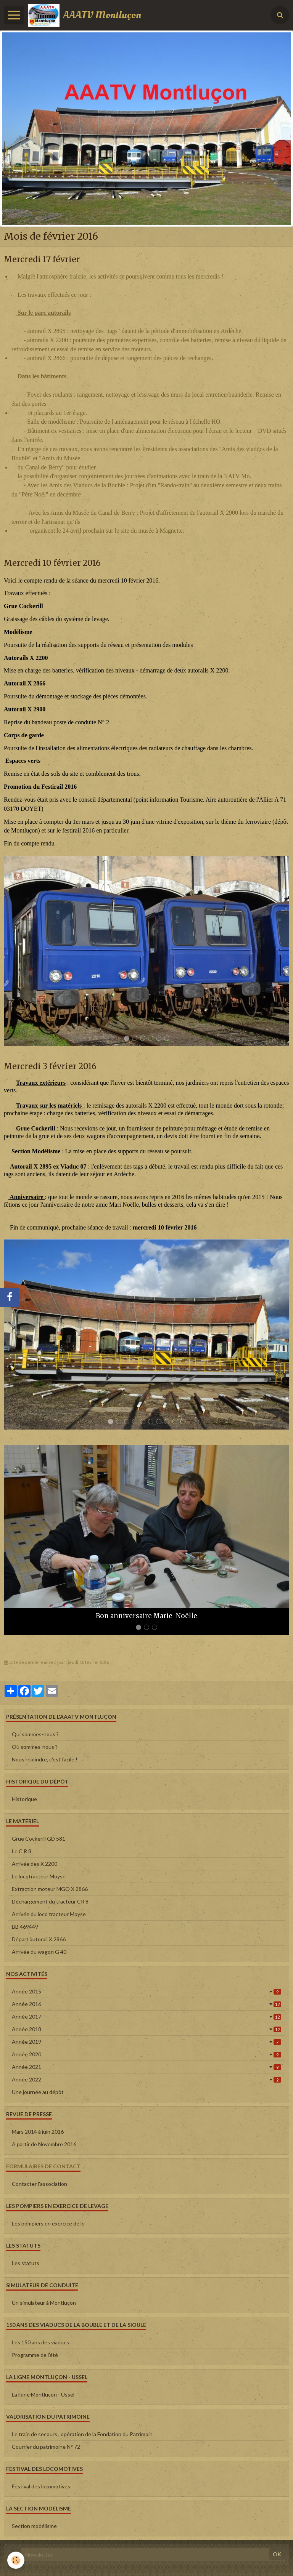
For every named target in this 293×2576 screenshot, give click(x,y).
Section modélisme (34, 2526)
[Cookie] (16, 2560)
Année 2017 (146, 2016)
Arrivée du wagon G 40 (39, 1951)
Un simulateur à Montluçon (44, 2302)
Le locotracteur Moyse (39, 1876)
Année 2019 (146, 2041)
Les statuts (25, 2263)
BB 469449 (25, 1926)
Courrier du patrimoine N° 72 (46, 2446)
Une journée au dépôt (38, 2092)
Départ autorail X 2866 (39, 1939)
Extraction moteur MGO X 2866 (50, 1889)
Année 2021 (146, 2067)
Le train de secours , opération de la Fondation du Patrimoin (82, 2434)
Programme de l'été (35, 2355)
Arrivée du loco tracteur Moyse (49, 1914)
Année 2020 (146, 2054)
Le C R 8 (21, 1851)
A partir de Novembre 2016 (44, 2144)
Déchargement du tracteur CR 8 (50, 1901)
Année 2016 (146, 2004)
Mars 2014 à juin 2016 (38, 2131)
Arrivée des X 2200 (34, 1863)
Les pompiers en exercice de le (48, 2223)
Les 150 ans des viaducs (40, 2342)
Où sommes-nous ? (35, 1746)
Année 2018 (146, 2029)
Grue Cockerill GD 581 (38, 1838)
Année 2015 (146, 1991)
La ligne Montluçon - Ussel (43, 2394)
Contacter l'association (39, 2184)
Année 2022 (146, 2079)
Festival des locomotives (41, 2486)
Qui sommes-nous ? (35, 1734)
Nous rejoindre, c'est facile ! (44, 1759)
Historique (24, 1799)
